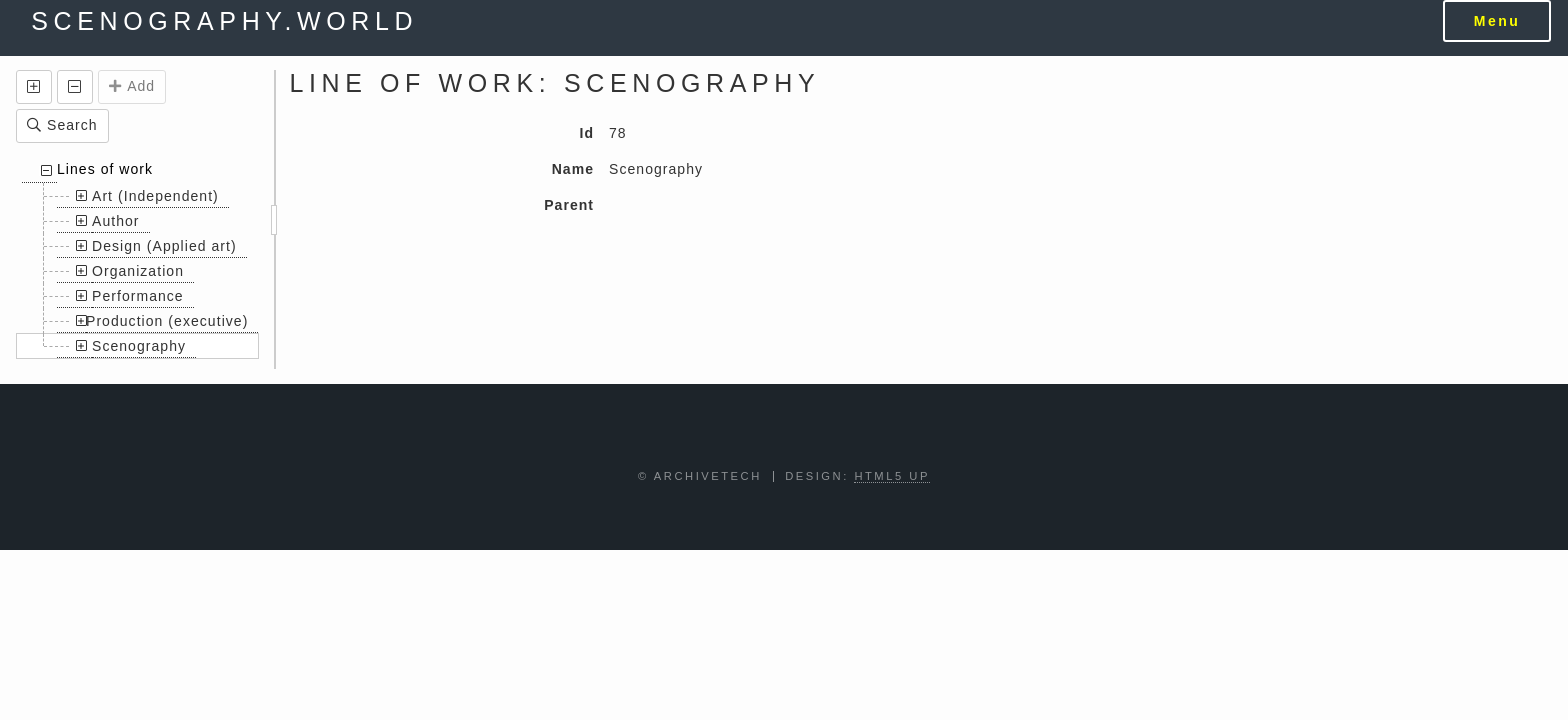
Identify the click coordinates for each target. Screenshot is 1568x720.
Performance (138, 296)
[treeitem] (137, 258)
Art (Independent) (155, 196)
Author (116, 221)
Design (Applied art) (164, 246)
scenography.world (224, 21)
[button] (34, 87)
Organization (138, 271)
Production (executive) (167, 321)
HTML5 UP (892, 476)
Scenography (139, 346)
